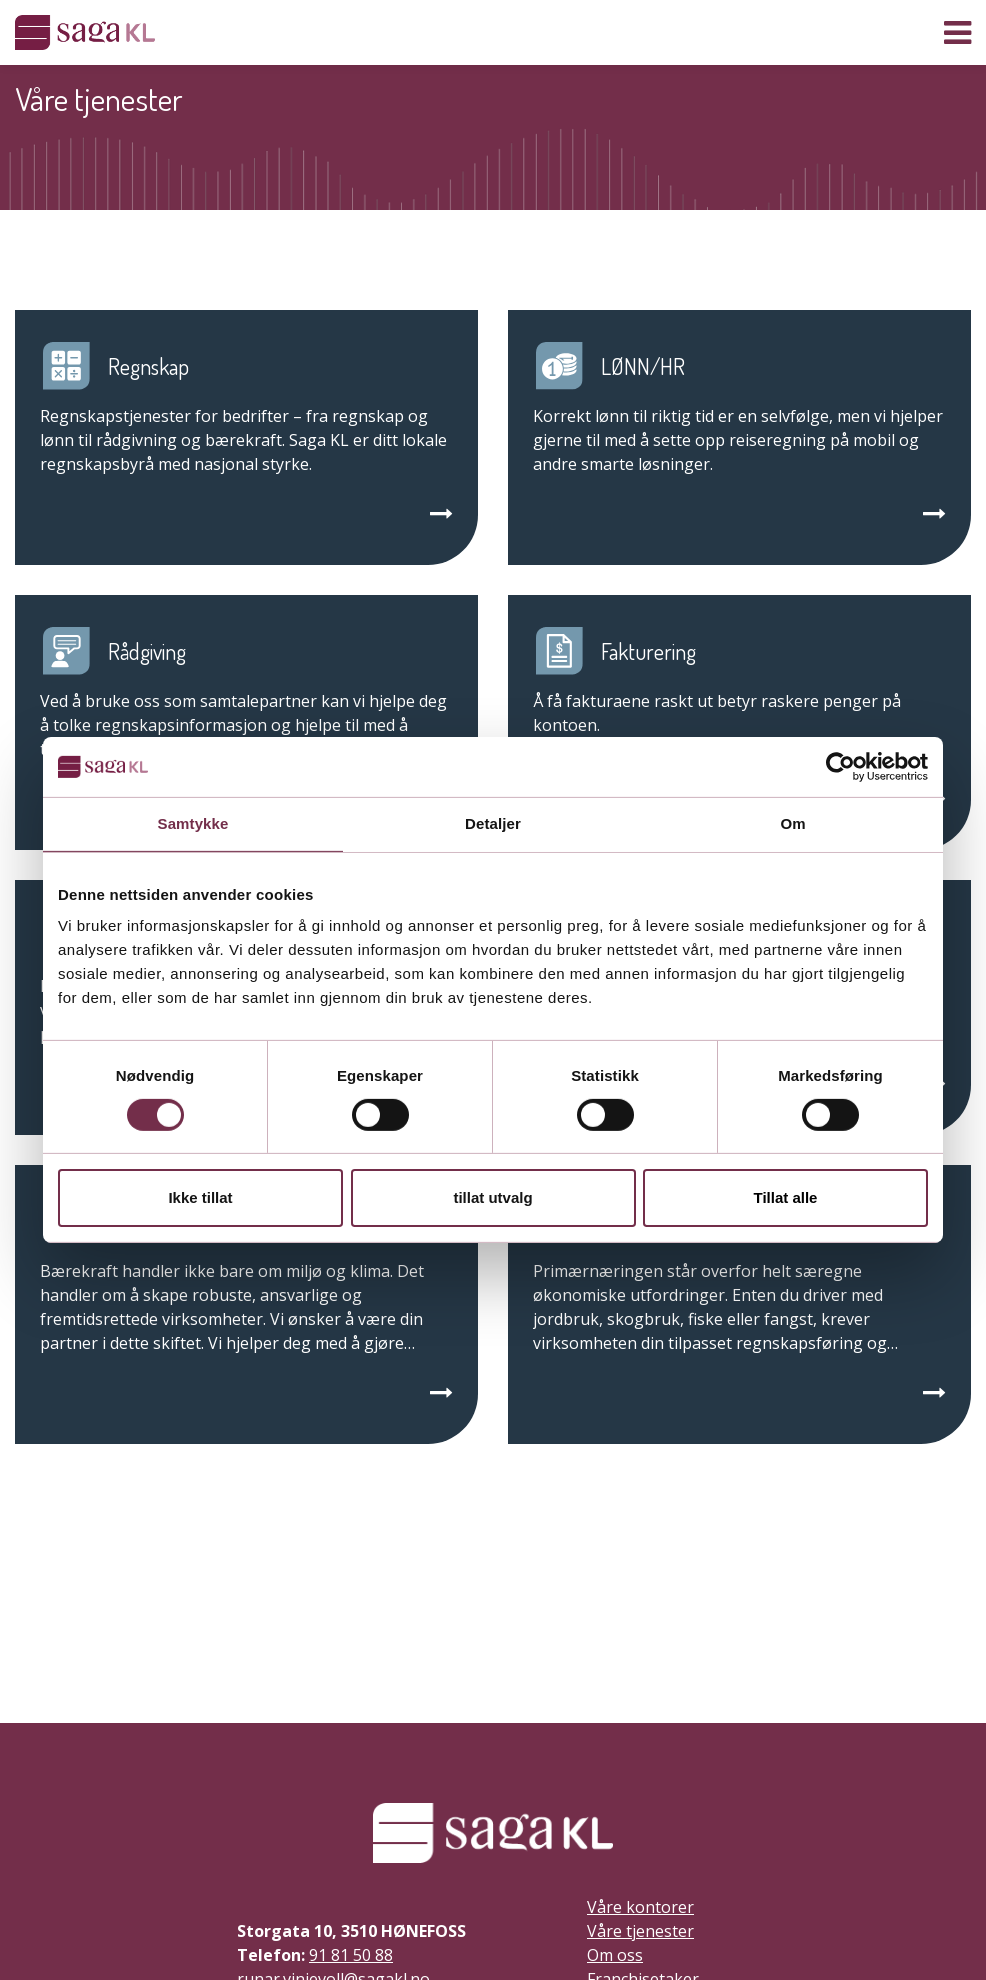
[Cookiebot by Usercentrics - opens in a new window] (840, 767)
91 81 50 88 (351, 1955)
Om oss (615, 1955)
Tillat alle (786, 1197)
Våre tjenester (640, 1931)
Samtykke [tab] (193, 823)
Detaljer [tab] (493, 823)
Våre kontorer (640, 1907)
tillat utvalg (492, 1197)
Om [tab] (792, 823)
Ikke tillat (200, 1197)
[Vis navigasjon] (957, 33)
